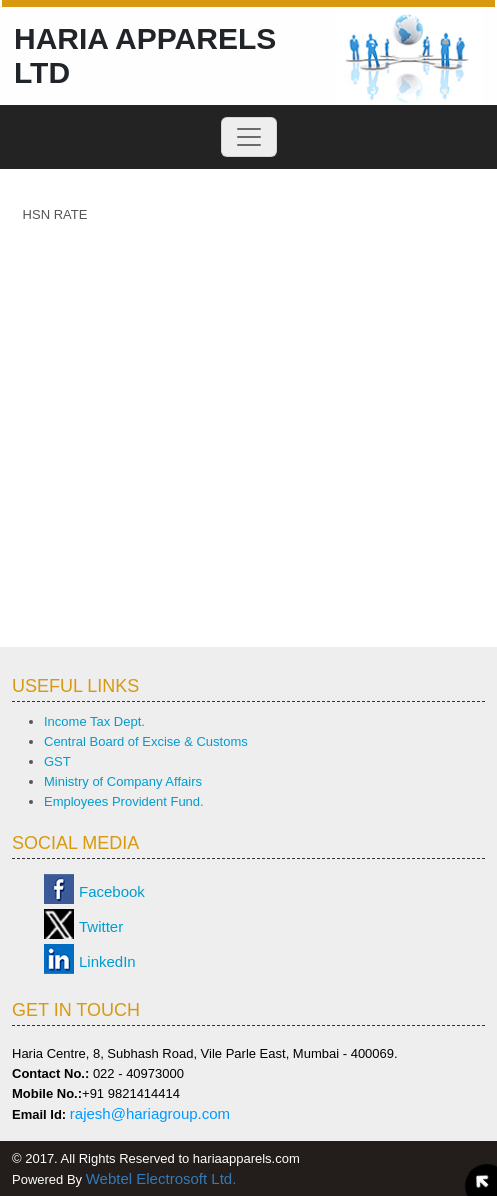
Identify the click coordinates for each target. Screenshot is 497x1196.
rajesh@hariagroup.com (150, 1113)
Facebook (112, 891)
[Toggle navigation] (249, 137)
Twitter (101, 926)
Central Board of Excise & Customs (146, 741)
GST (57, 761)
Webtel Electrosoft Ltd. (161, 1178)
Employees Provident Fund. (124, 801)
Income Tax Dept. (94, 721)
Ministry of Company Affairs (123, 781)
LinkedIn (107, 961)
